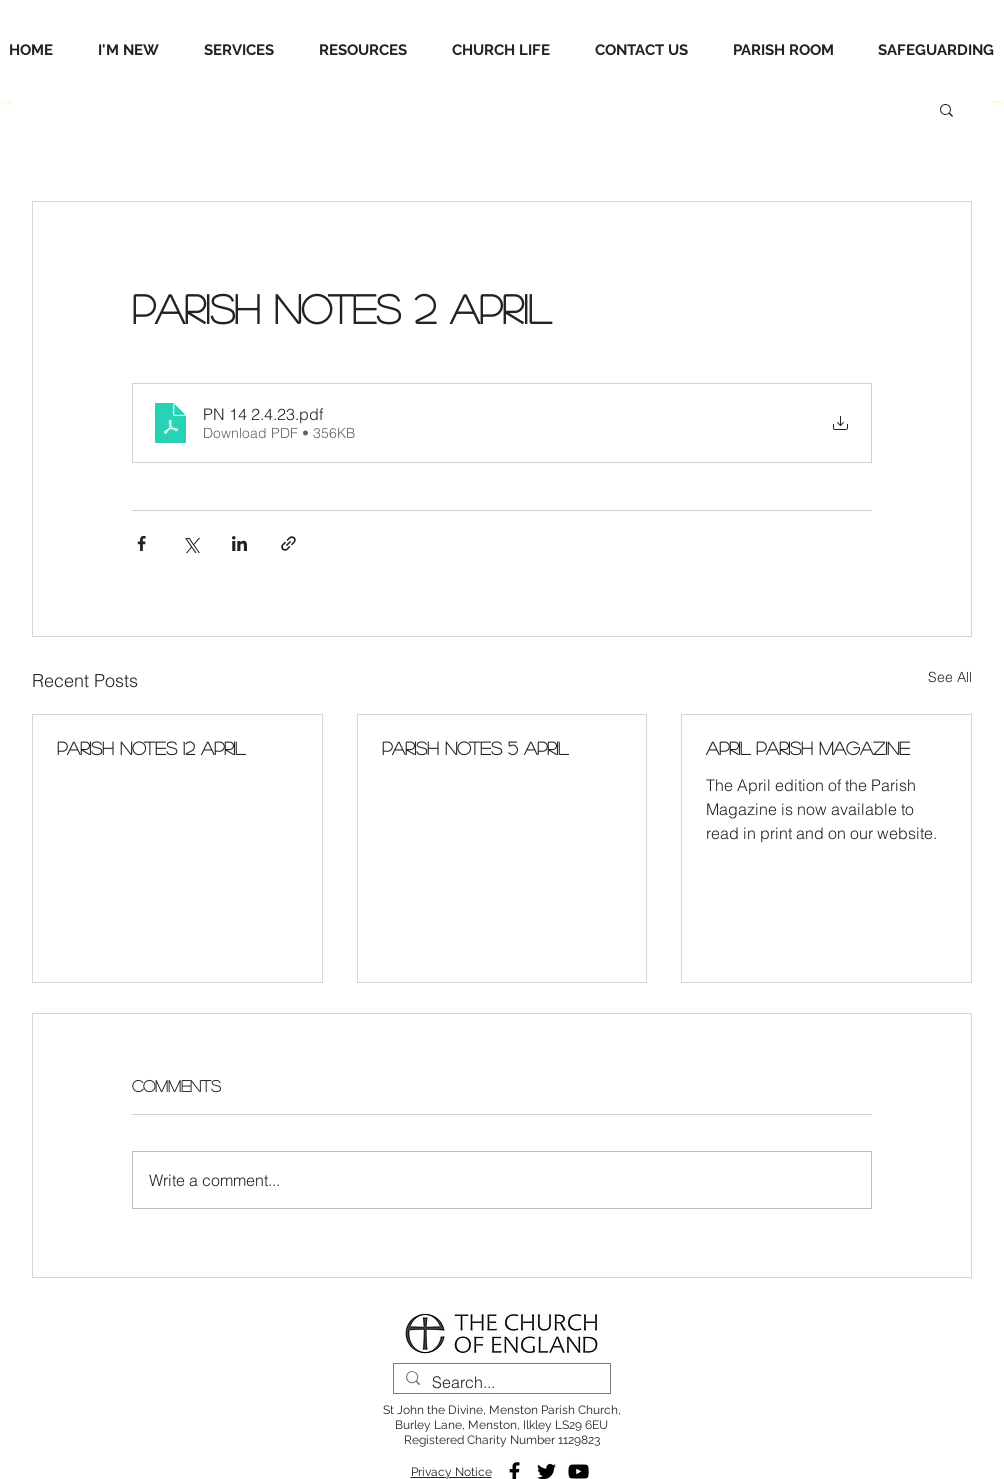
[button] (946, 109)
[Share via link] (288, 543)
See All (950, 677)
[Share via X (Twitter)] (190, 543)
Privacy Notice (451, 1472)
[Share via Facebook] (141, 543)
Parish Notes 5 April (475, 748)
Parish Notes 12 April (151, 748)
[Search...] (500, 1382)
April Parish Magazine (808, 748)
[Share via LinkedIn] (239, 543)
